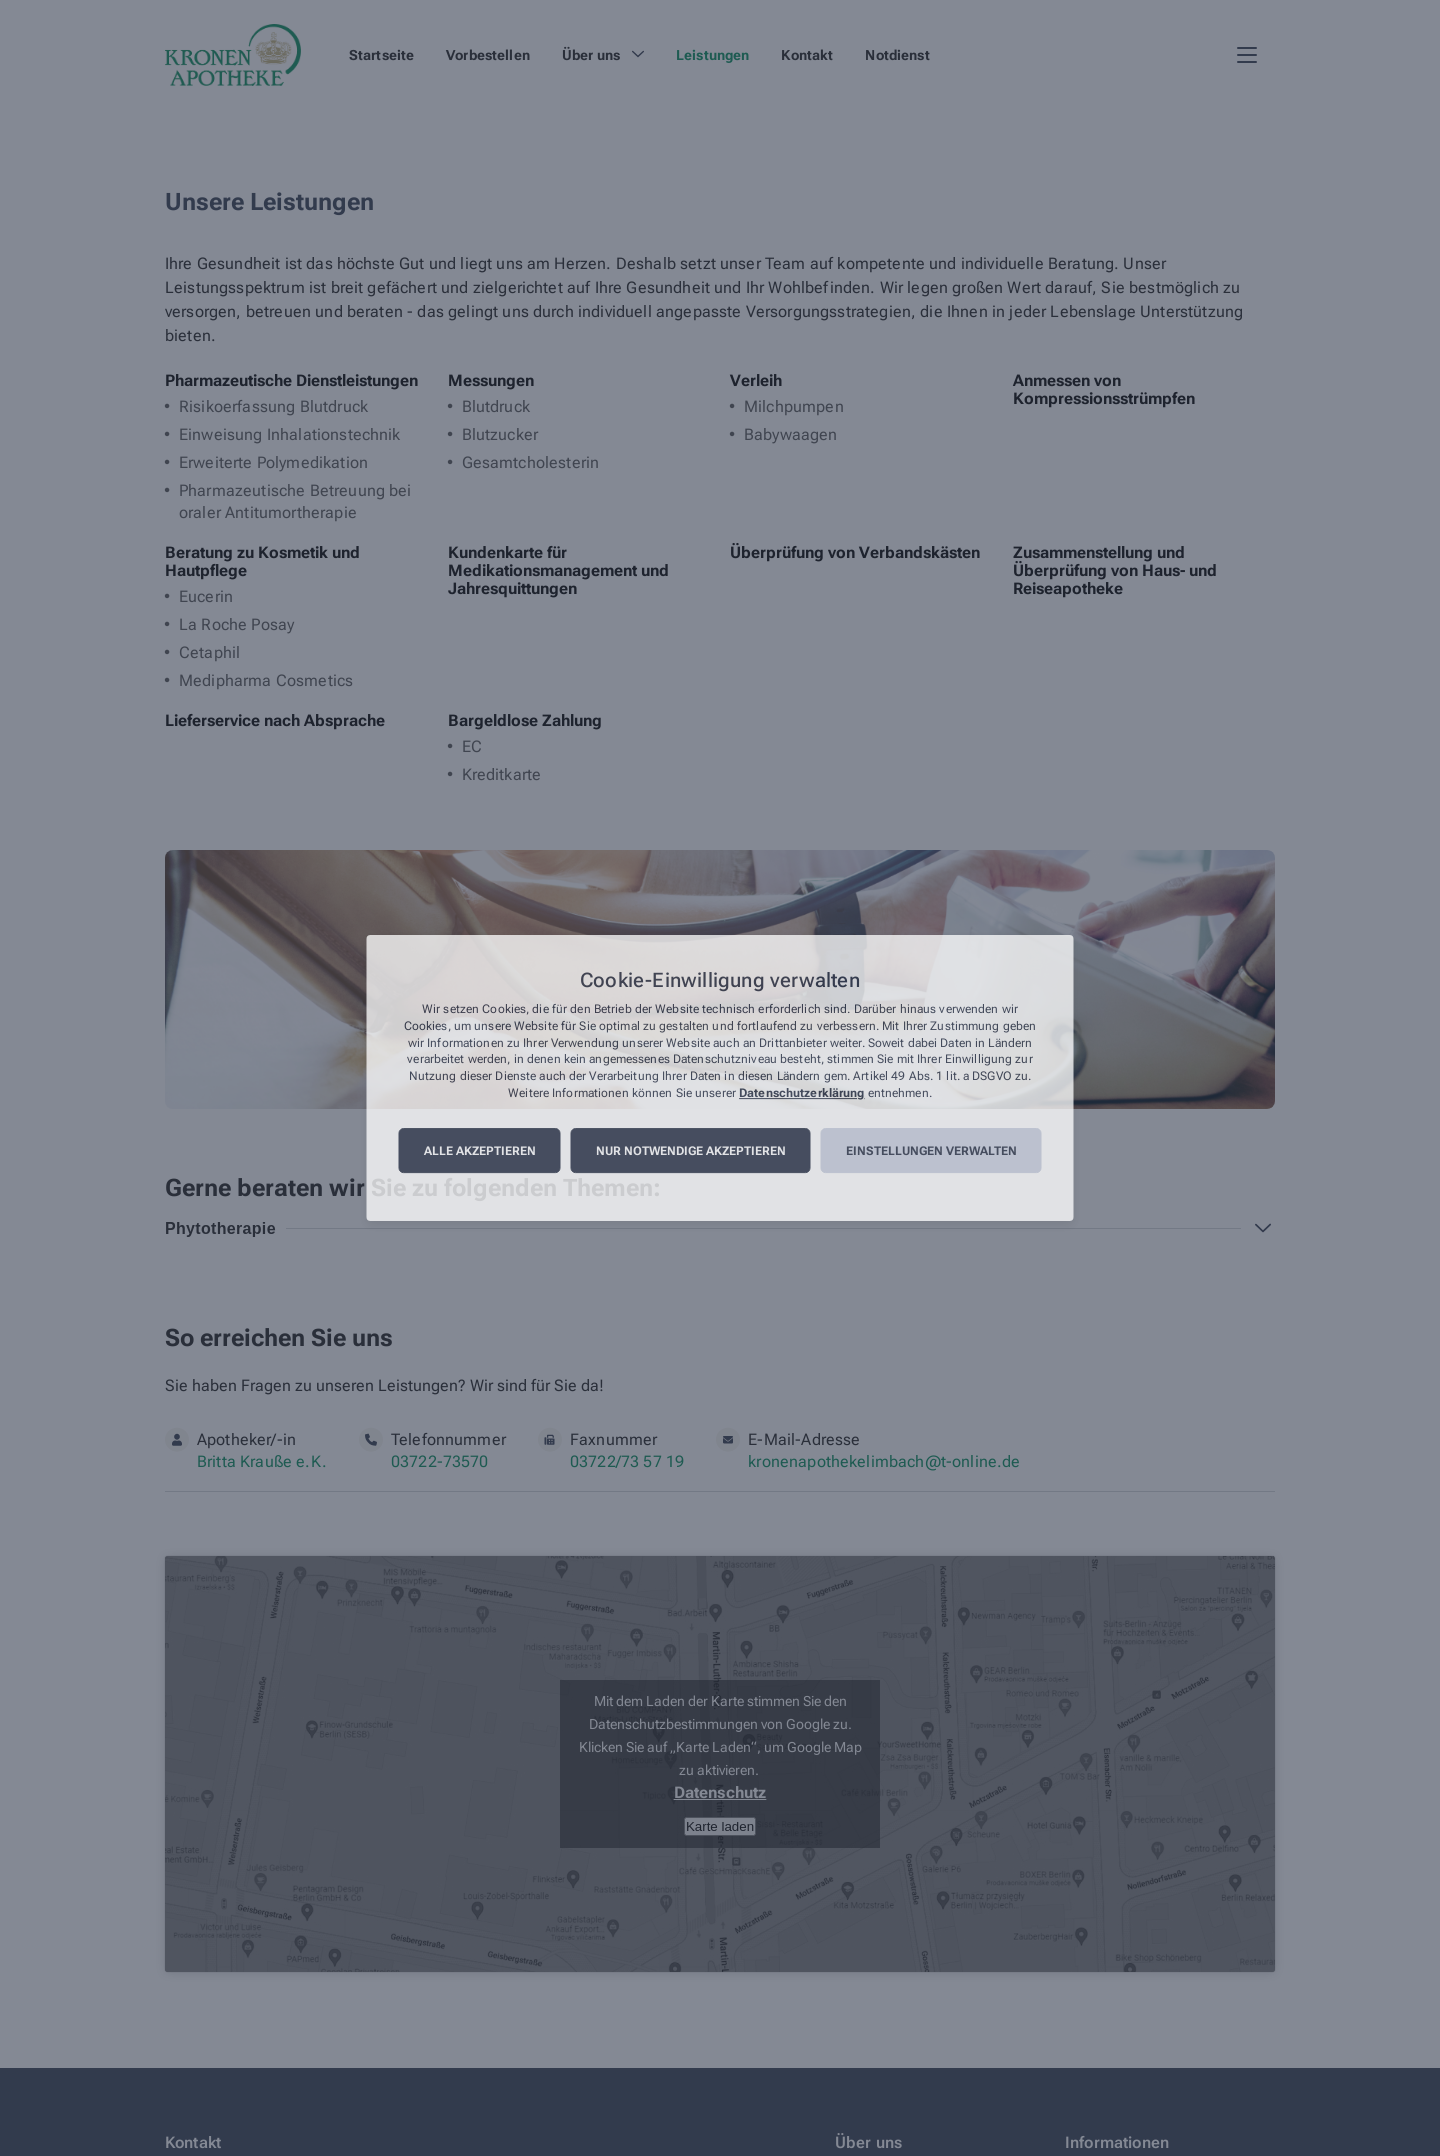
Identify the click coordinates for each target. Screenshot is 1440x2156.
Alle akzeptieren (480, 1151)
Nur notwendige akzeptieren (691, 1151)
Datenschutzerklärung (801, 1093)
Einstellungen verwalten (931, 1151)
